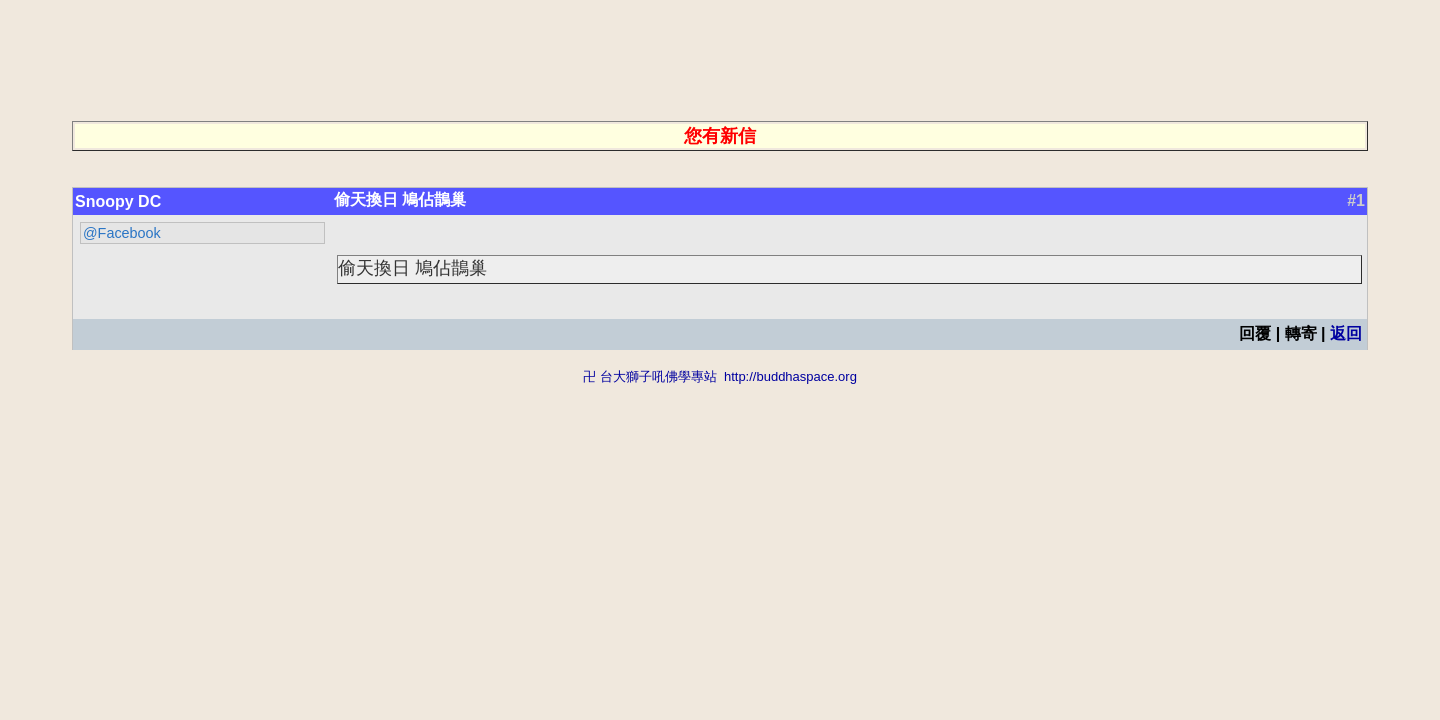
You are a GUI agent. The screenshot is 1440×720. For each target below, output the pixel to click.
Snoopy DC (118, 201)
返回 (1346, 333)
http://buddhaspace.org (790, 376)
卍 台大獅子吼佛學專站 (650, 376)
